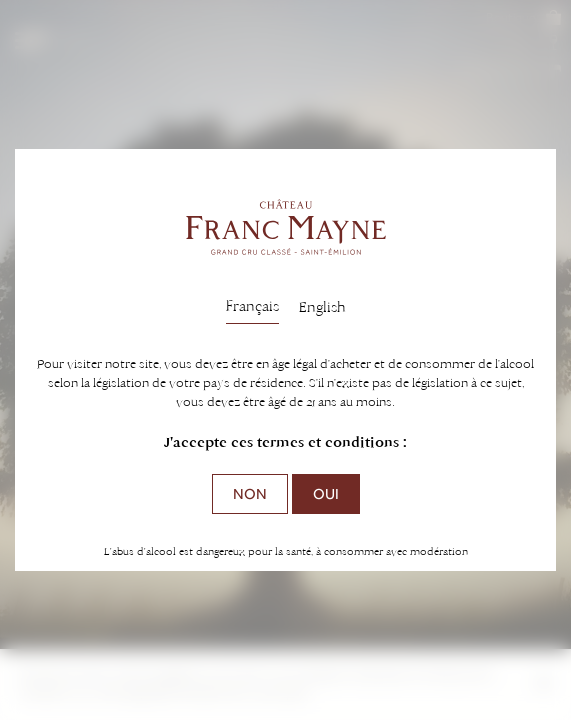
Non (250, 494)
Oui (326, 494)
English (322, 307)
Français (252, 306)
